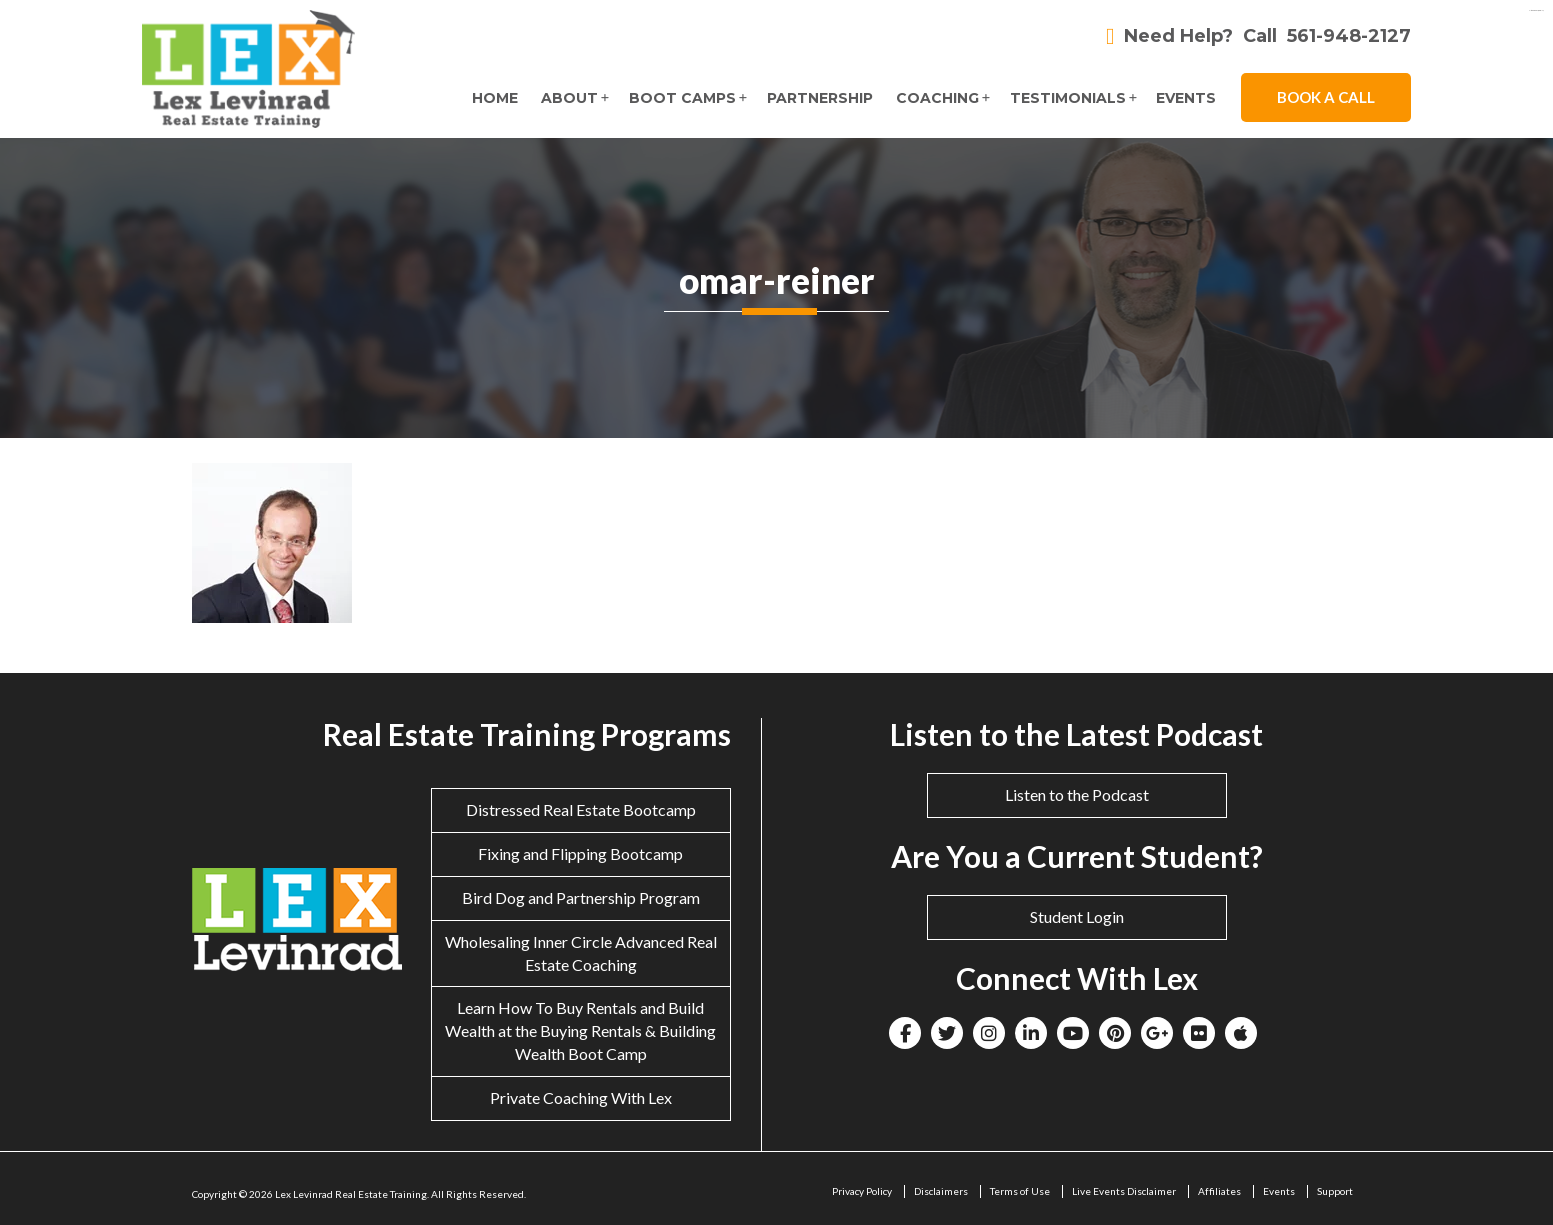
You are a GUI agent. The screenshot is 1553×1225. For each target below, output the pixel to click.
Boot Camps (681, 98)
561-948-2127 (1349, 36)
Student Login (1077, 916)
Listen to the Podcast (1077, 794)
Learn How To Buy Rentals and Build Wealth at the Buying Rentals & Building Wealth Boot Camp (580, 1030)
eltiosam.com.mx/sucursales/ (1536, 10)
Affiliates (1219, 1191)
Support (1335, 1191)
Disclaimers (941, 1191)
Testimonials (1067, 98)
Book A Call (1326, 97)
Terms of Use (1020, 1191)
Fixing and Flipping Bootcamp (580, 853)
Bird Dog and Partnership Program (581, 897)
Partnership (819, 98)
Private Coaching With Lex (581, 1097)
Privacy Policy (862, 1191)
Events (1186, 98)
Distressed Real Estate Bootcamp (581, 809)
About (568, 98)
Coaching (936, 98)
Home (494, 98)
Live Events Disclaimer (1124, 1191)
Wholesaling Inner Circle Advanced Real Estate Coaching (581, 953)
